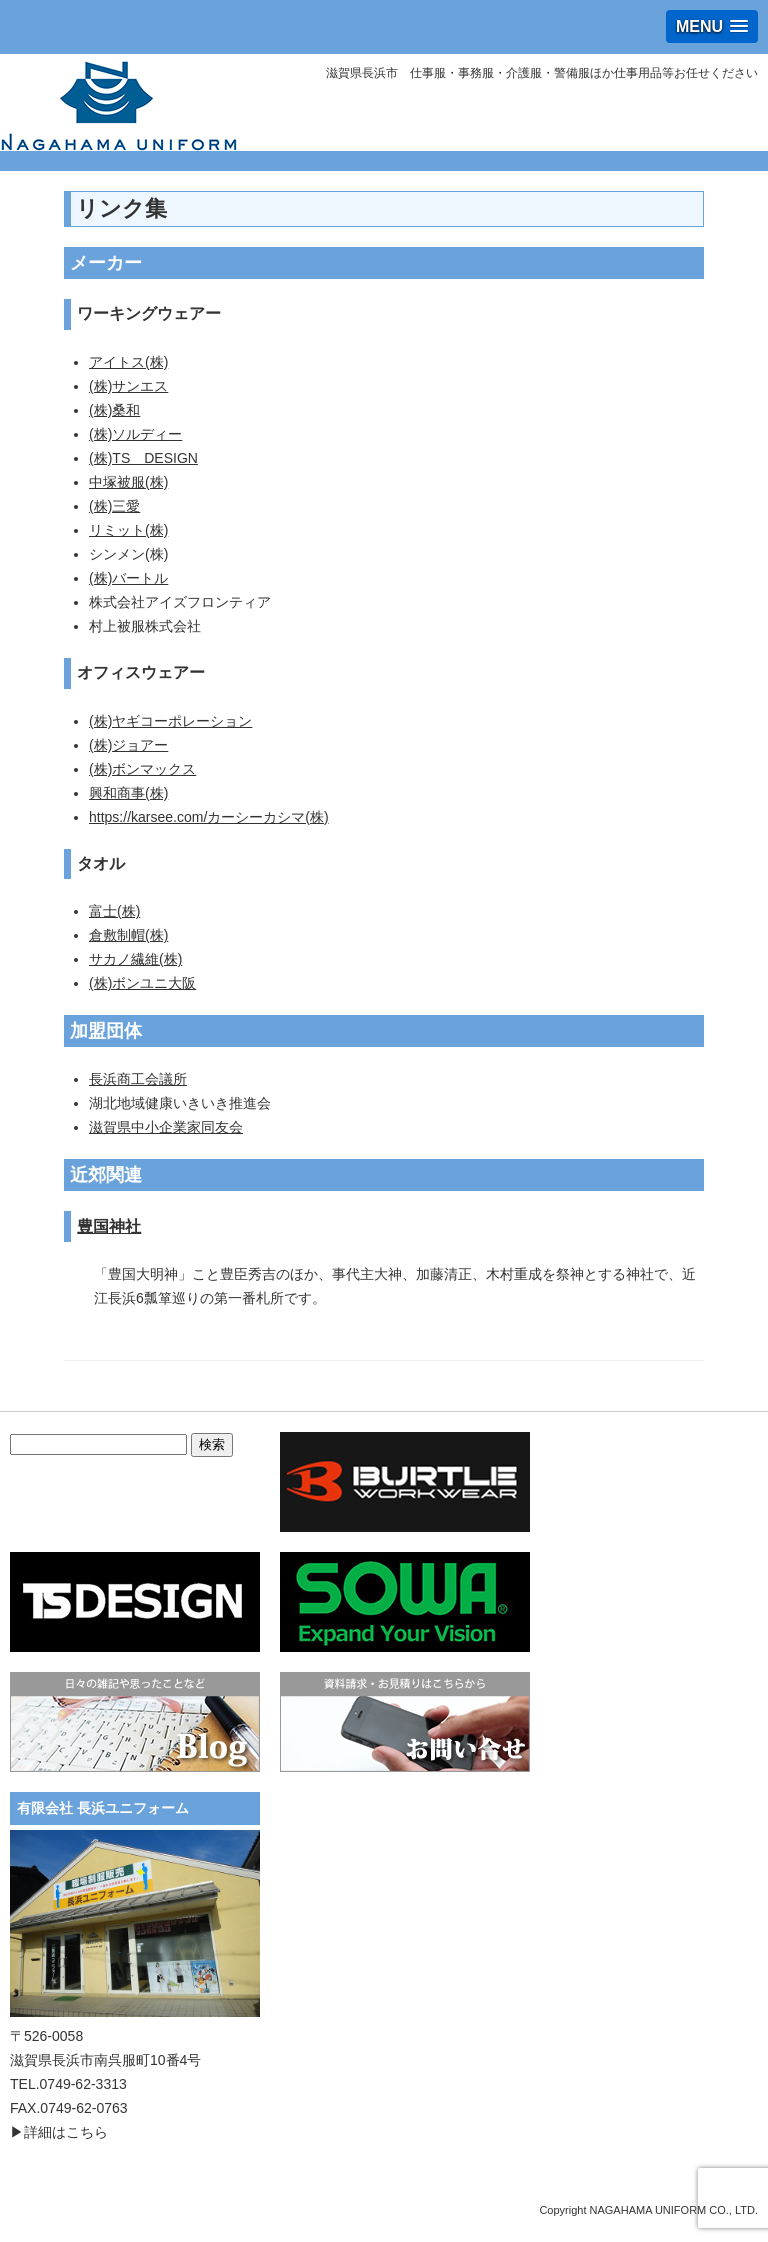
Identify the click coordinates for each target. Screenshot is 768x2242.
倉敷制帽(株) (128, 935)
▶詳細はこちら (59, 2132)
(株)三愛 (114, 506)
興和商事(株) (128, 793)
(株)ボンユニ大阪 (142, 983)
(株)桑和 (114, 410)
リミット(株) (128, 530)
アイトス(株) (128, 362)
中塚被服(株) (128, 482)
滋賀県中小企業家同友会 (166, 1127)
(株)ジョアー (128, 745)
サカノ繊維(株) (135, 959)
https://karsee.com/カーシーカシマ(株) (209, 817)
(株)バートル (128, 578)
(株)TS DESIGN (143, 458)
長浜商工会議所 (138, 1079)
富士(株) (114, 911)
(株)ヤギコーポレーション (170, 721)
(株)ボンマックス (142, 769)
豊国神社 (109, 1226)
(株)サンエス (128, 386)
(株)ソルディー (135, 434)
